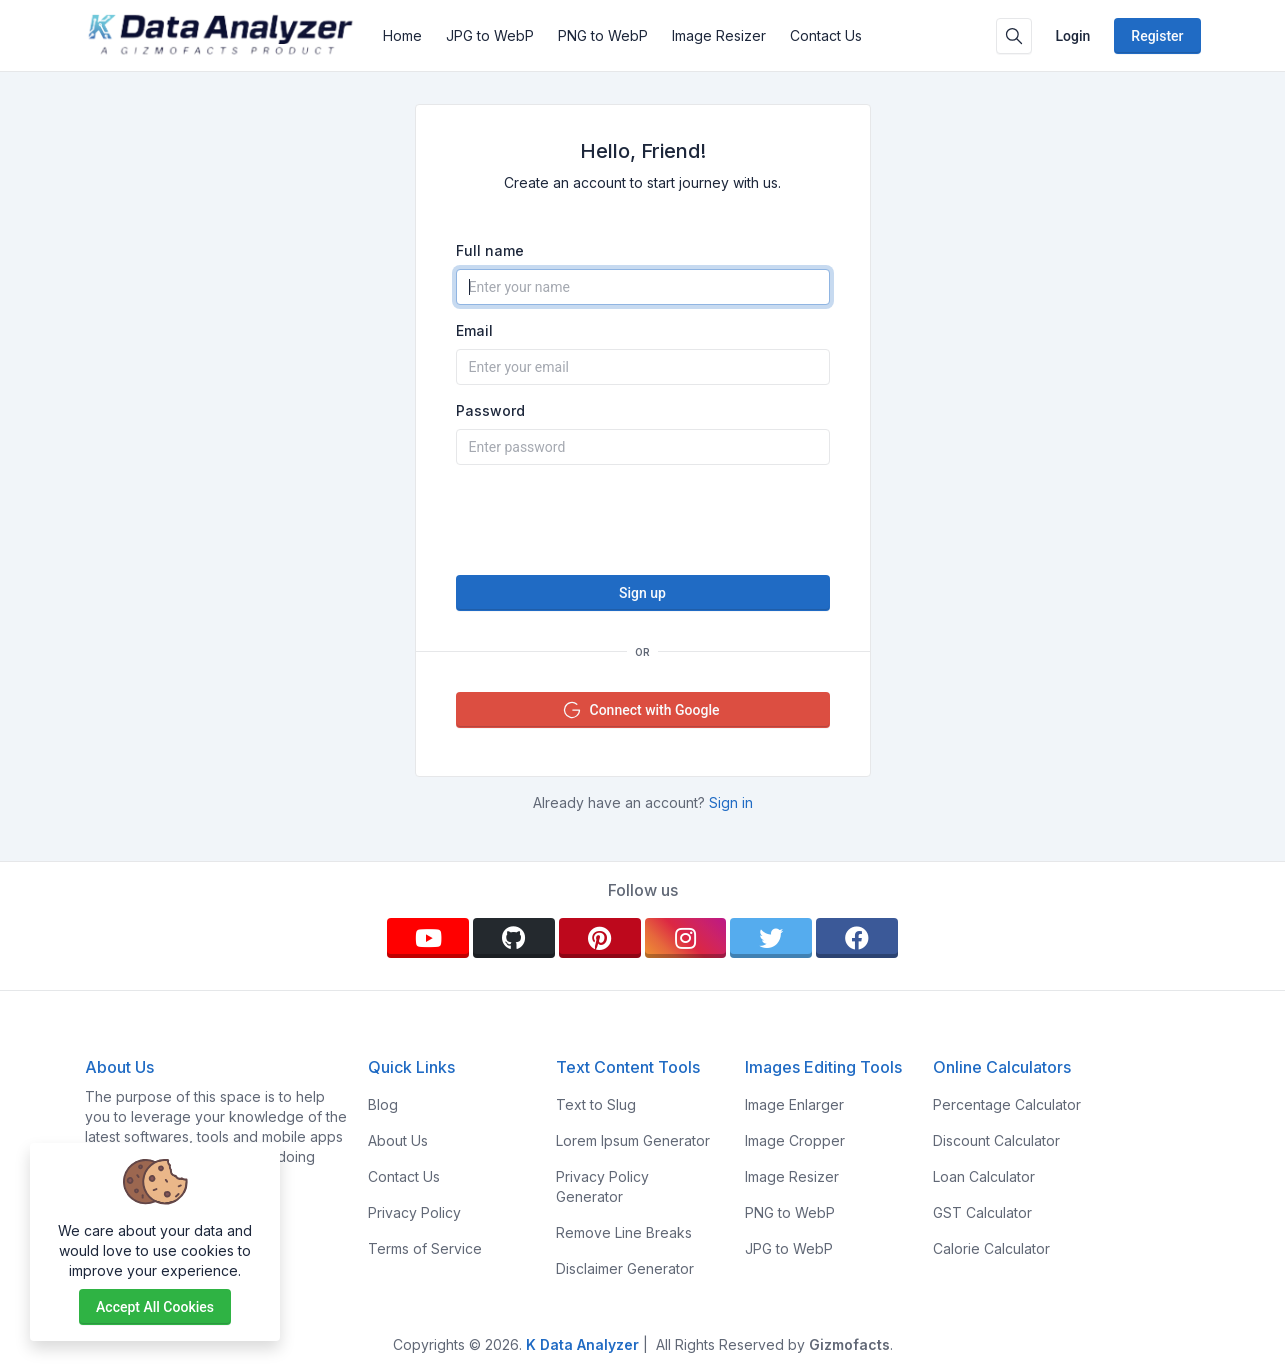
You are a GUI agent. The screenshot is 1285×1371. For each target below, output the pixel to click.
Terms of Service (425, 1248)
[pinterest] (600, 938)
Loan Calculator (984, 1176)
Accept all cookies (155, 1307)
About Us (398, 1140)
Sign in (731, 802)
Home (402, 35)
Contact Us (826, 35)
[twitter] (771, 938)
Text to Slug (596, 1104)
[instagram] (686, 938)
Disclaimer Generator (625, 1268)
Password (490, 410)
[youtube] (428, 938)
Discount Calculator (996, 1140)
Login (1073, 36)
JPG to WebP (490, 35)
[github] (514, 938)
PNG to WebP (603, 35)
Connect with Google (641, 710)
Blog (383, 1104)
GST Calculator (982, 1212)
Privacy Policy (414, 1212)
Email (474, 330)
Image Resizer (719, 35)
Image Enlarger (794, 1104)
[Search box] (1014, 36)
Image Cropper (795, 1140)
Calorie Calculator (991, 1248)
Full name (490, 250)
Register (1157, 36)
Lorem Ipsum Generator (633, 1140)
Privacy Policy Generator (602, 1186)
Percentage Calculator (1007, 1104)
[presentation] (643, 520)
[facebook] (857, 938)
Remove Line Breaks (624, 1232)
